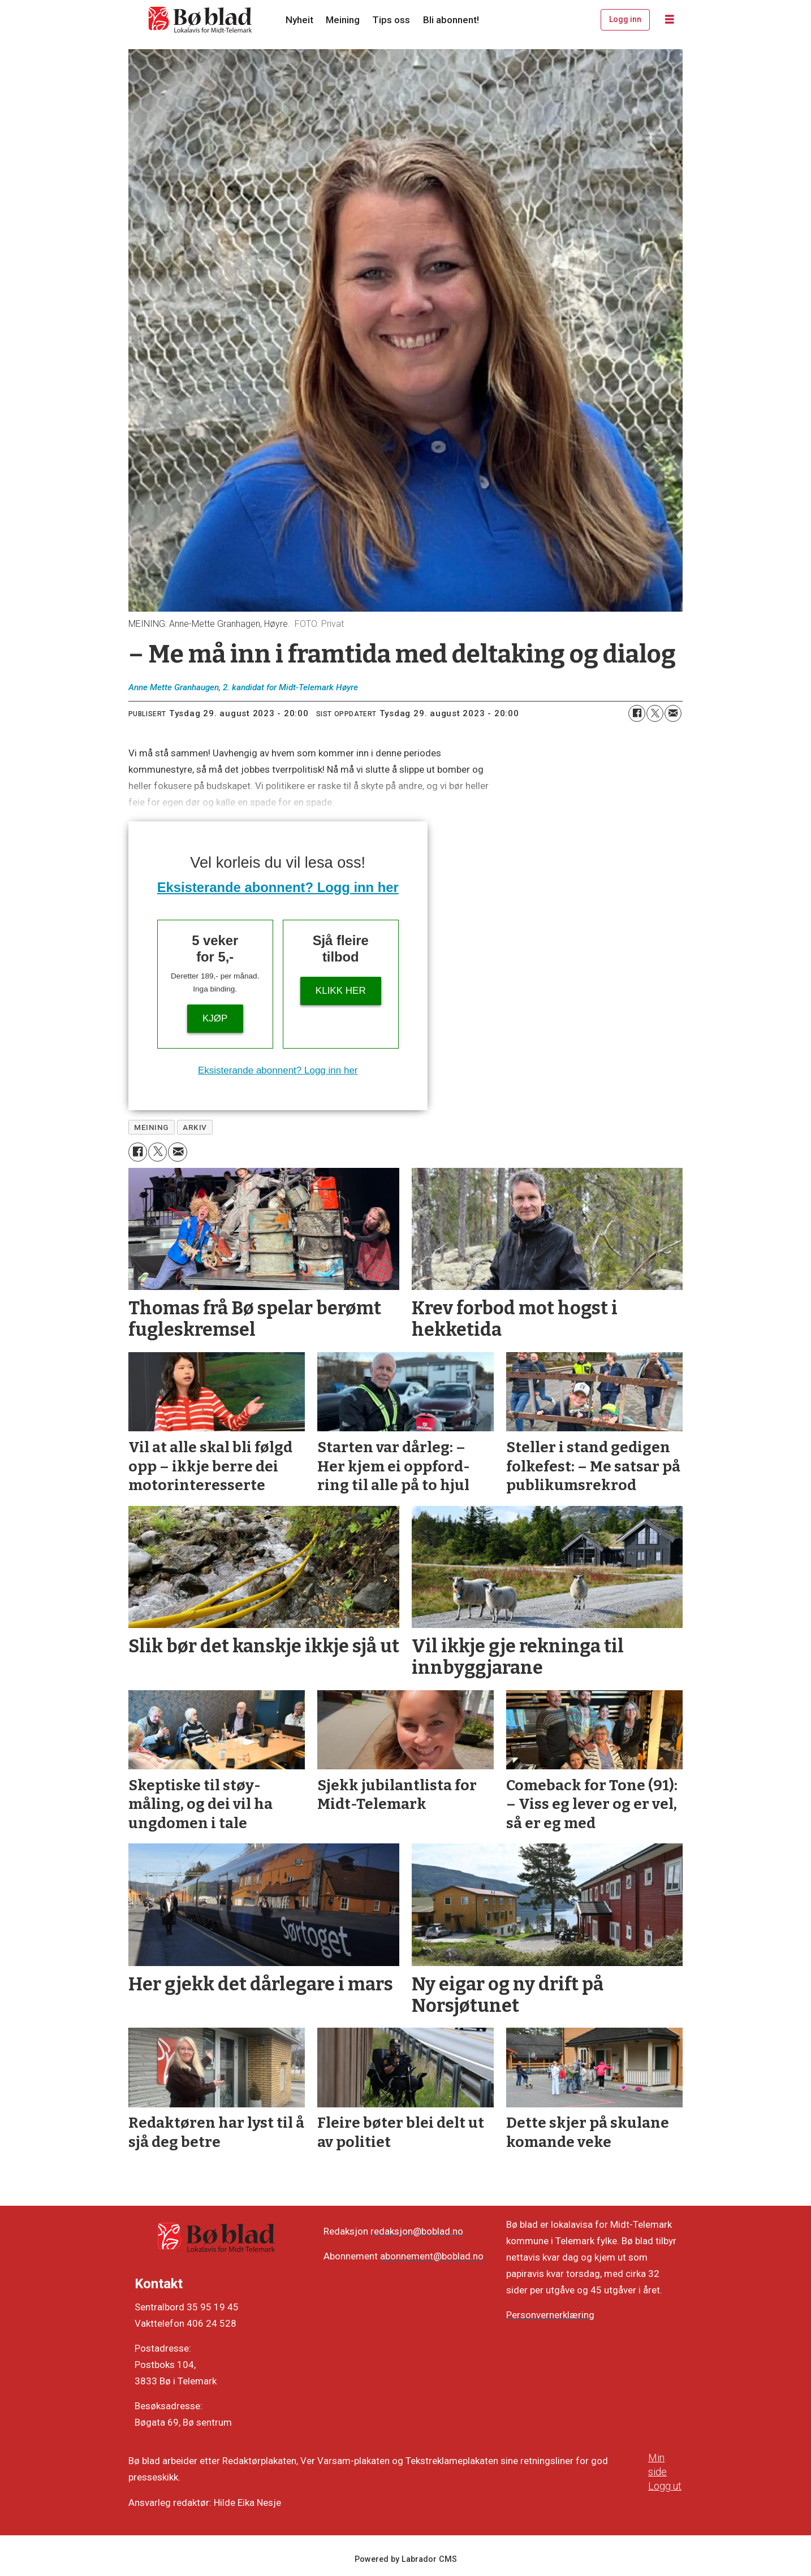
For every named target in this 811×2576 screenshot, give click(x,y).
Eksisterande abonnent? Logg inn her (278, 887)
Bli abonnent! (451, 19)
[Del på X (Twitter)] (654, 713)
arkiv (195, 1127)
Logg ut (664, 2486)
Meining (343, 19)
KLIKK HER (341, 990)
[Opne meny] (670, 19)
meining (151, 1127)
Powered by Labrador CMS (406, 2559)
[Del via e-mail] (673, 713)
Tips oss (391, 19)
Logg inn (625, 19)
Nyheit (299, 19)
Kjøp (214, 1018)
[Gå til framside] (200, 20)
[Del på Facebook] (636, 713)
